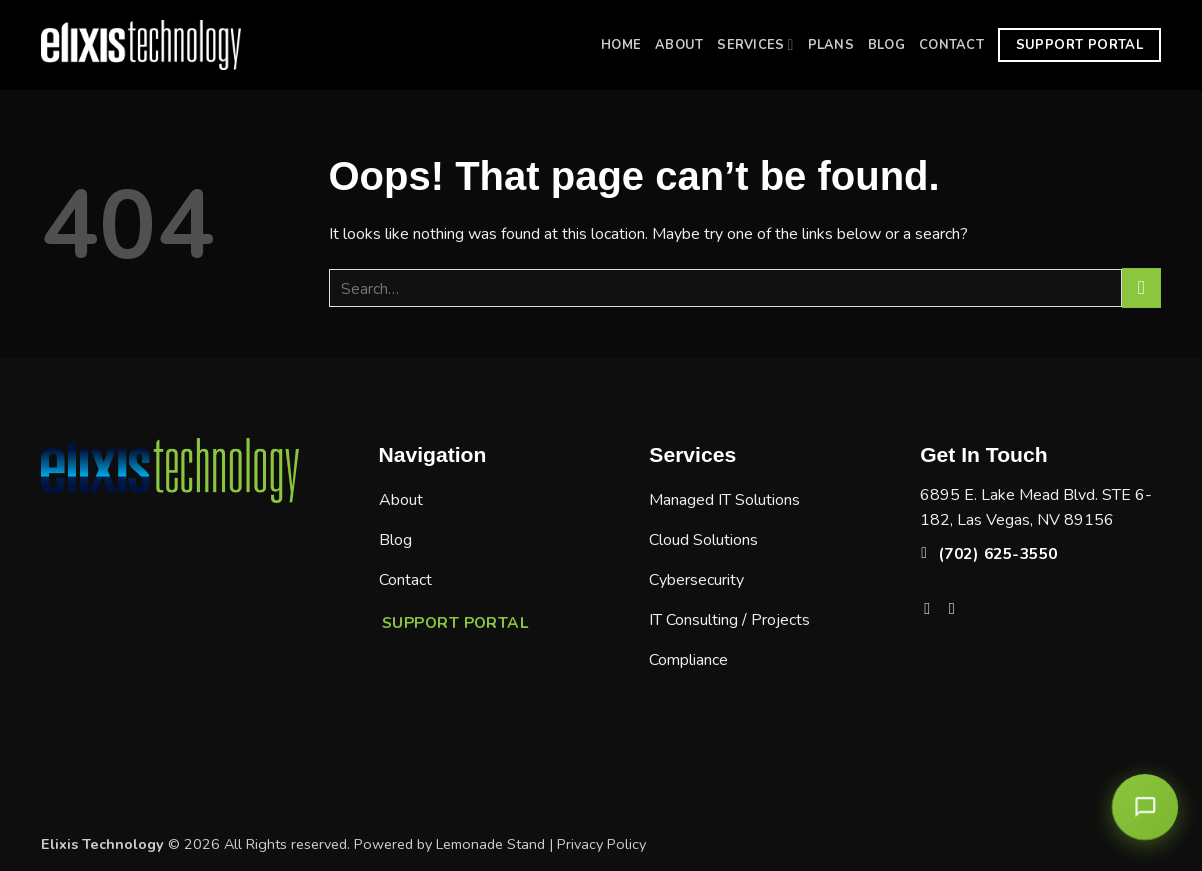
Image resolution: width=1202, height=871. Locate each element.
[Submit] (1141, 287)
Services (755, 44)
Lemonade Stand (490, 844)
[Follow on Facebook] (932, 608)
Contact (951, 45)
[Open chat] (1148, 801)
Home (621, 45)
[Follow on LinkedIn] (957, 608)
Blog (886, 45)
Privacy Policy (601, 844)
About (679, 45)
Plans (831, 45)
